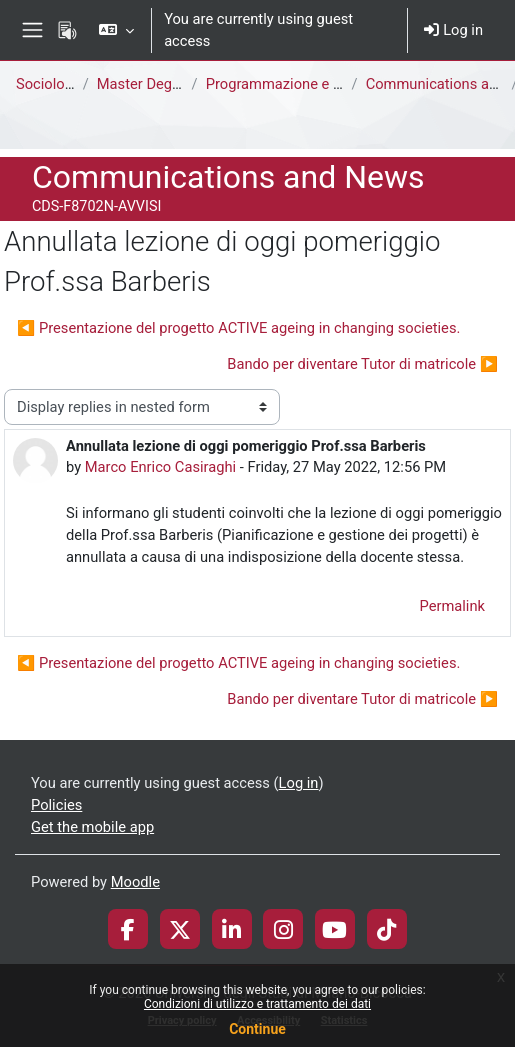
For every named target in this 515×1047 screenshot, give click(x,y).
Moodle (135, 882)
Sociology (48, 84)
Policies (56, 805)
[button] (116, 30)
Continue (257, 1029)
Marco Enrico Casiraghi (160, 467)
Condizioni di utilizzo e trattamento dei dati (257, 1004)
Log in (453, 30)
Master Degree (145, 84)
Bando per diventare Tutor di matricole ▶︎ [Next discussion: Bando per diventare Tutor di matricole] (362, 364)
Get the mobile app (92, 827)
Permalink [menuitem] (452, 606)
